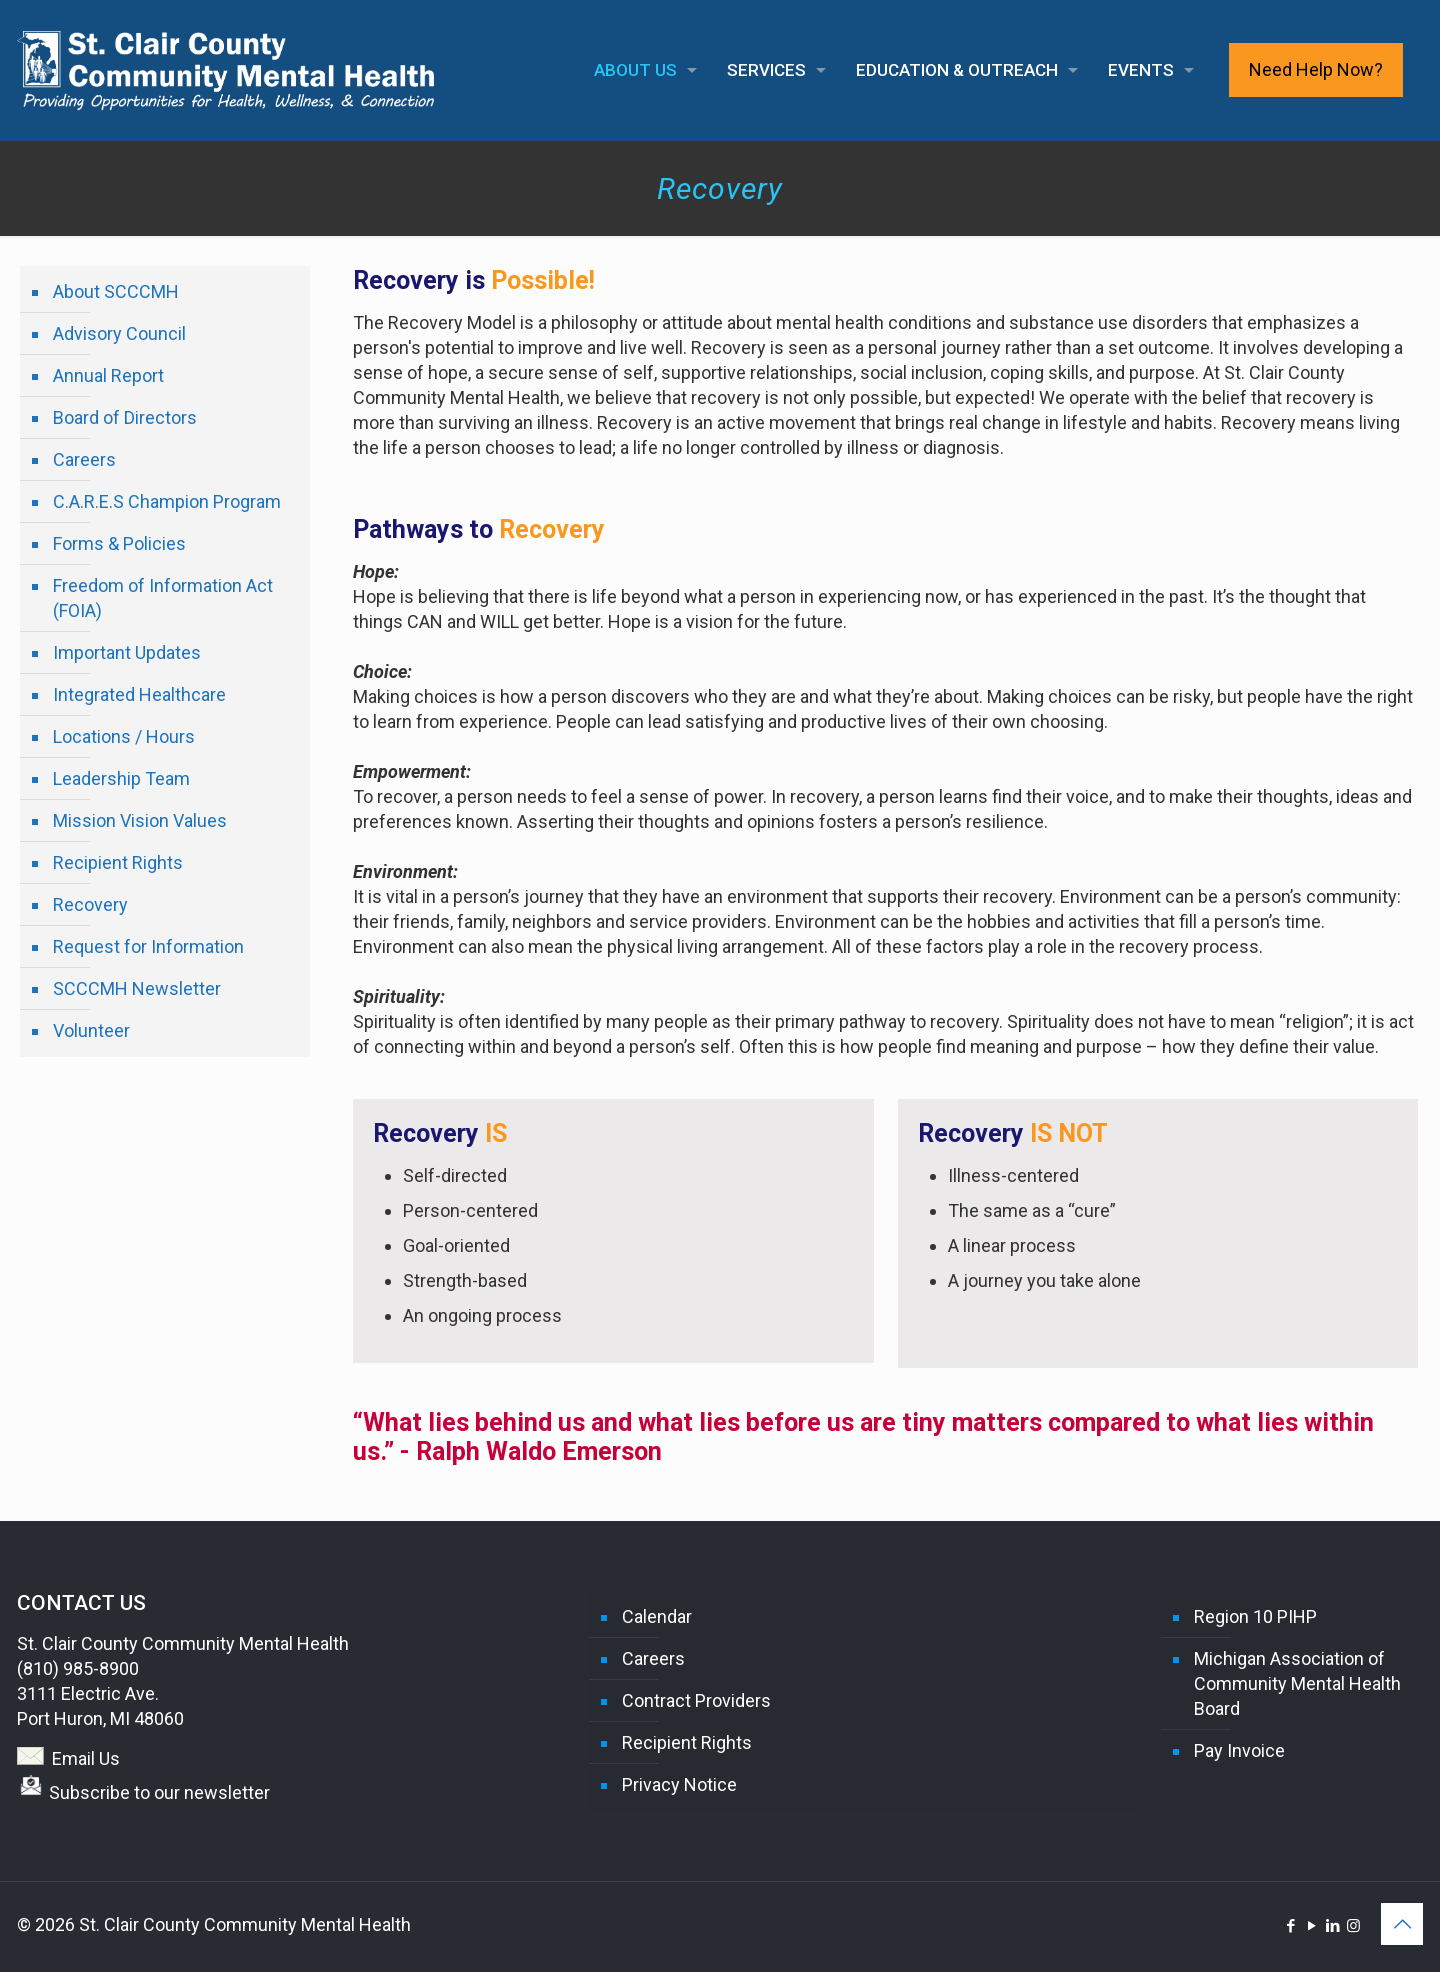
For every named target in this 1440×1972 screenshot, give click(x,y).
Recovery (90, 904)
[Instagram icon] (1353, 1926)
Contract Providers (696, 1700)
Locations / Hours (124, 736)
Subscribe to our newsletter (159, 1792)
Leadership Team (121, 778)
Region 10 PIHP (1255, 1616)
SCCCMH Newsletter (137, 988)
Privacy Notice (679, 1784)
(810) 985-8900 (78, 1668)
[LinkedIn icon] (1332, 1926)
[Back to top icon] (1402, 1924)
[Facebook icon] (1290, 1926)
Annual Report (108, 375)
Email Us (86, 1758)
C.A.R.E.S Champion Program (167, 501)
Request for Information (148, 946)
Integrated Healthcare (139, 694)
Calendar (657, 1616)
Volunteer (91, 1030)
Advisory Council (119, 333)
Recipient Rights (118, 862)
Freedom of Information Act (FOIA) (163, 598)
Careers (84, 459)
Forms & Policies (119, 543)
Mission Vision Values (140, 820)
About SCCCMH (116, 291)
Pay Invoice (1239, 1750)
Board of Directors (125, 417)
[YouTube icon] (1311, 1926)
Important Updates (127, 652)
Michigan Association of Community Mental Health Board (1297, 1683)
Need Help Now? (1316, 69)
